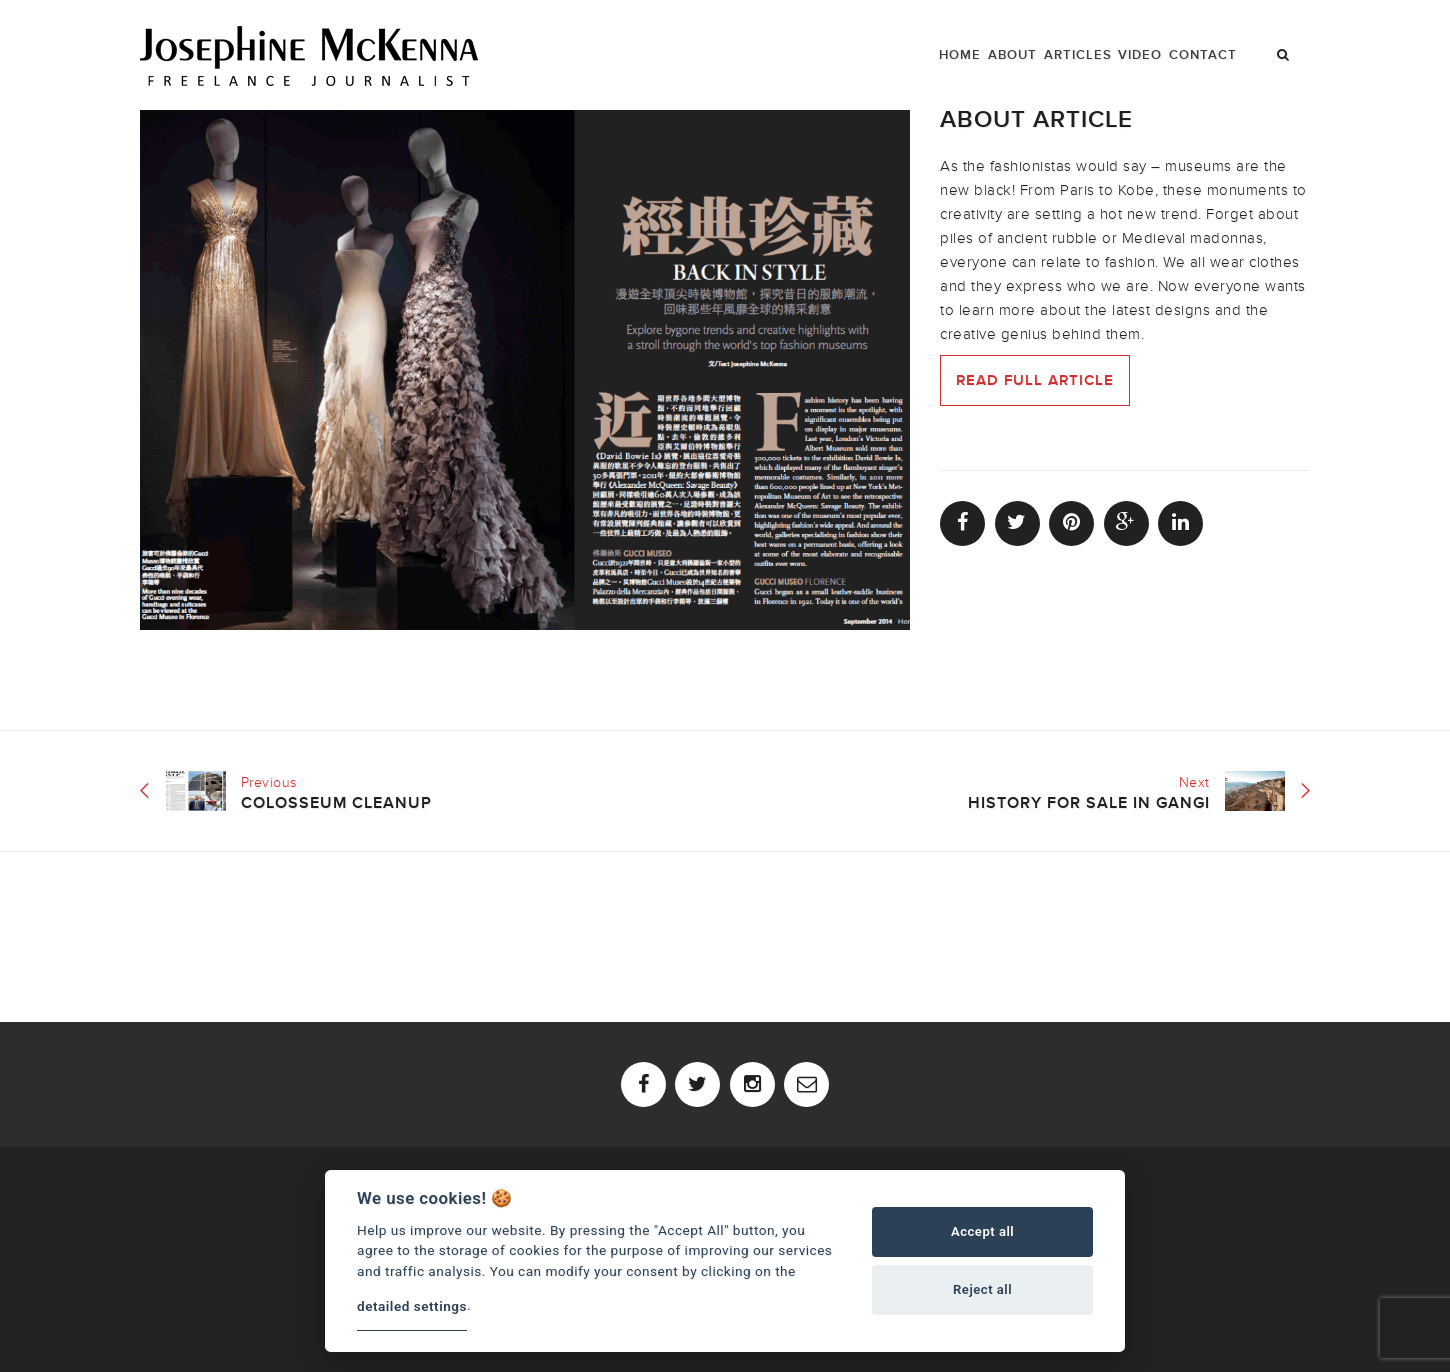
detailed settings (412, 1306)
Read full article (1035, 380)
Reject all (982, 1289)
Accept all (982, 1231)
